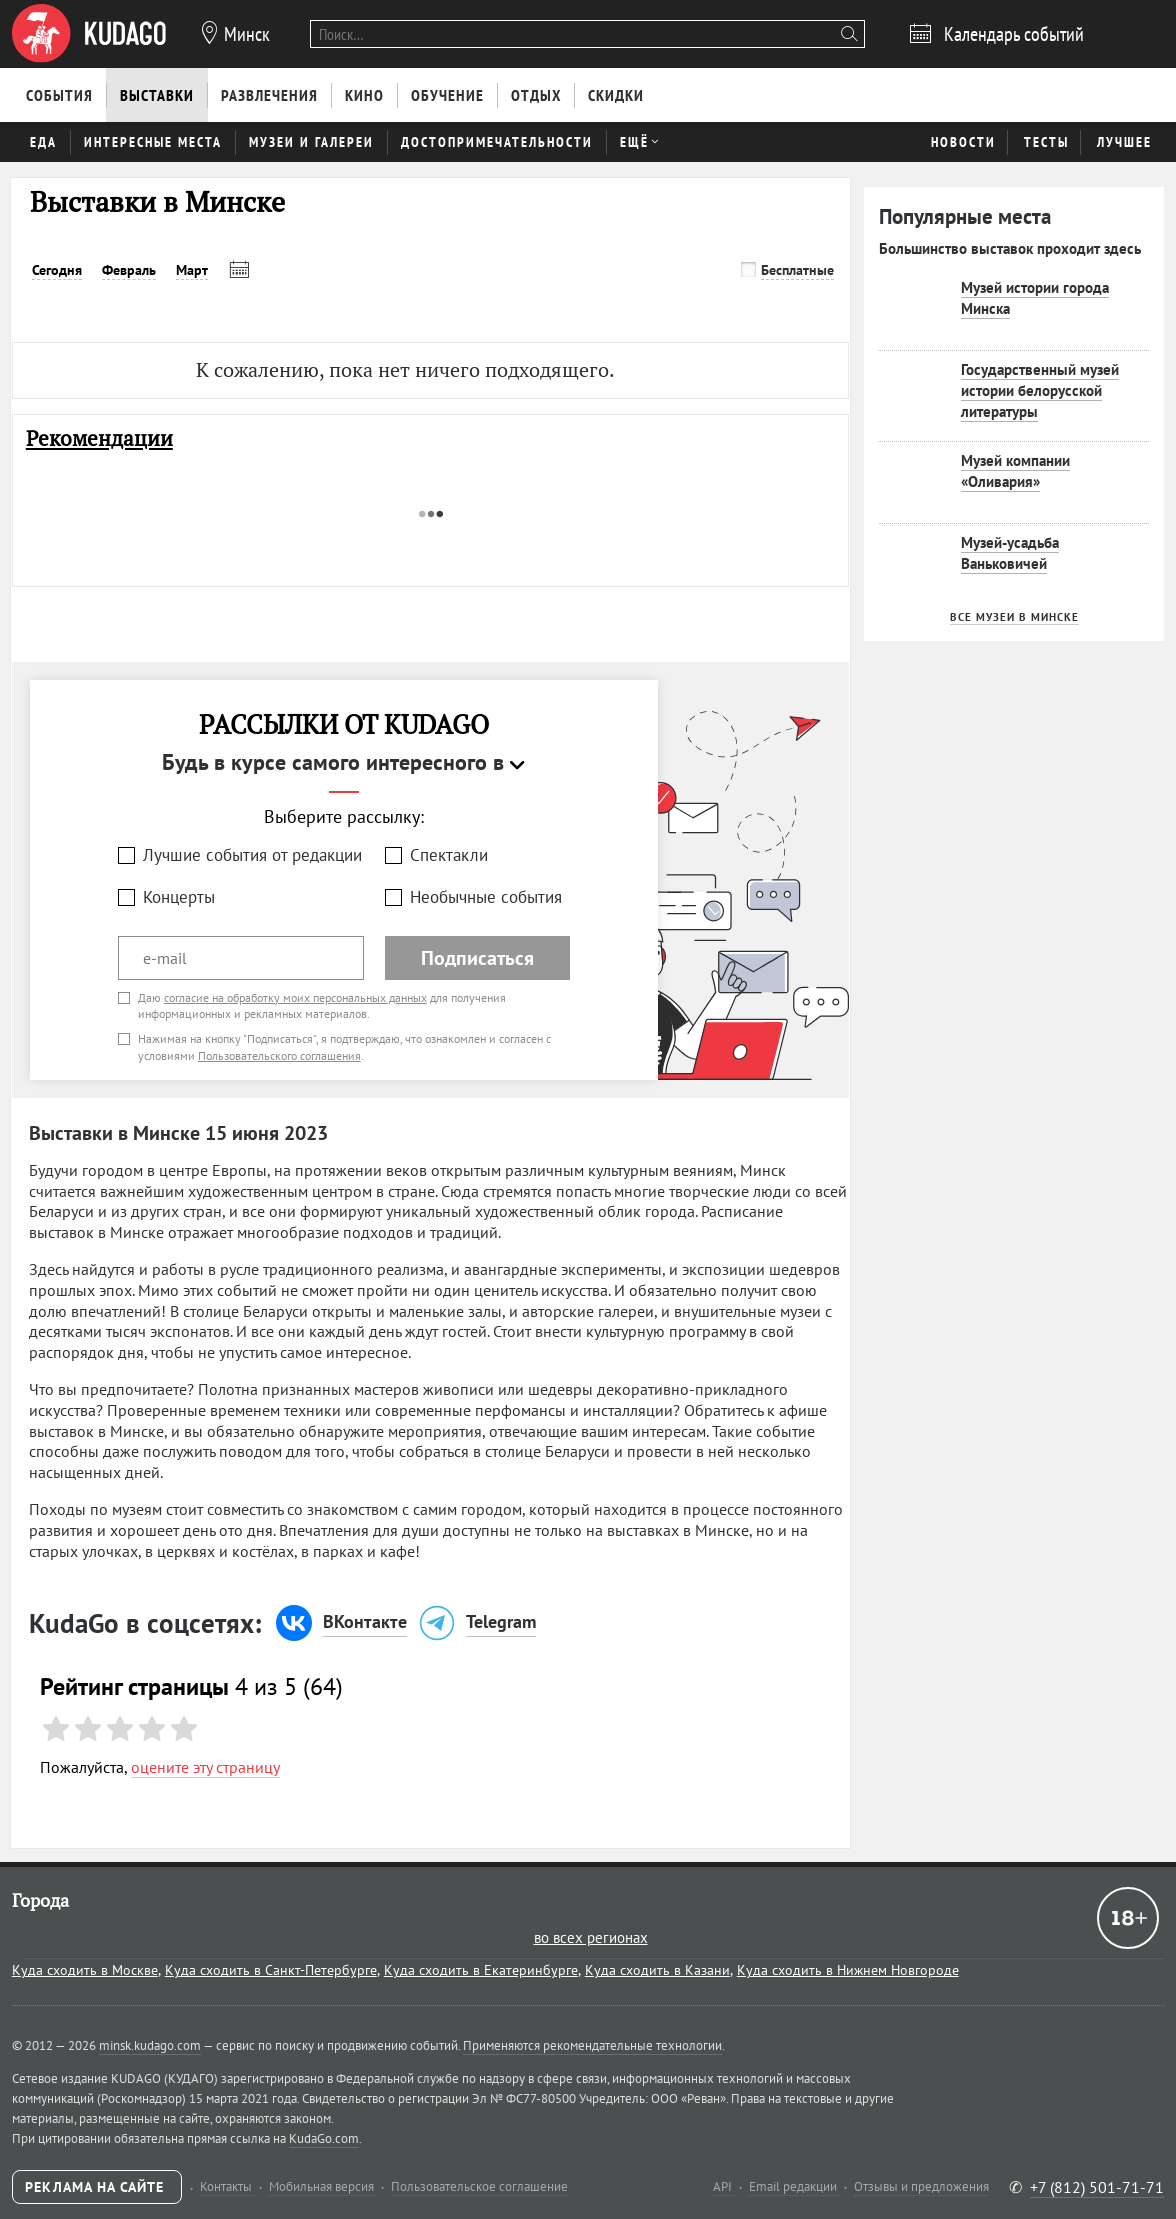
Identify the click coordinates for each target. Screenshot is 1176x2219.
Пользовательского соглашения (279, 1055)
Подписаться (477, 958)
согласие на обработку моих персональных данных (295, 997)
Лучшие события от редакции (252, 855)
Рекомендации (99, 438)
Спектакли (449, 855)
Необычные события (486, 897)
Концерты (179, 897)
